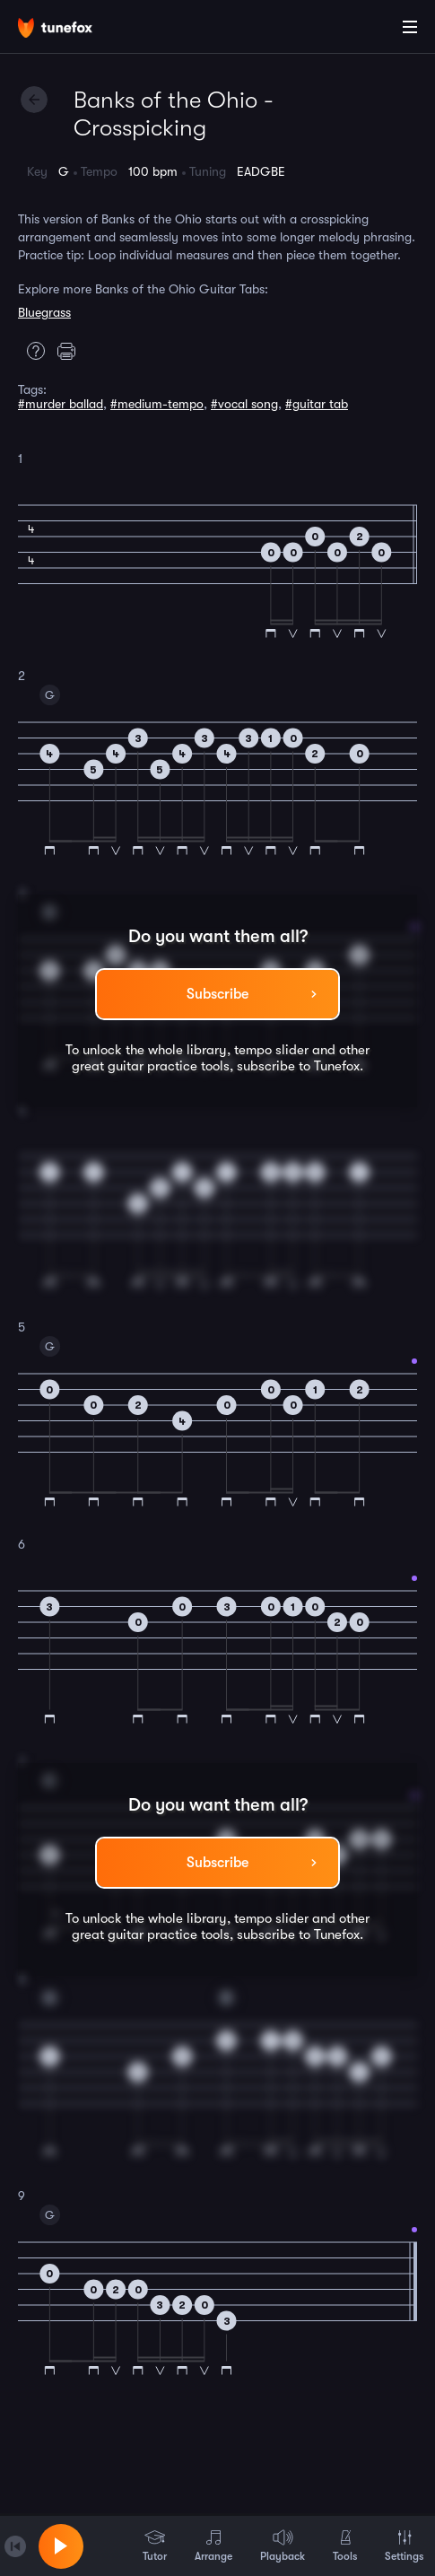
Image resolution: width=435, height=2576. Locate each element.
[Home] (72, 29)
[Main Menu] (410, 27)
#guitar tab (316, 404)
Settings (404, 2545)
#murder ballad (60, 404)
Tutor (155, 2545)
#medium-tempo (157, 404)
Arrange (213, 2545)
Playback (282, 2545)
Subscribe (217, 994)
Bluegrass (44, 312)
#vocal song (244, 404)
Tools (345, 2545)
